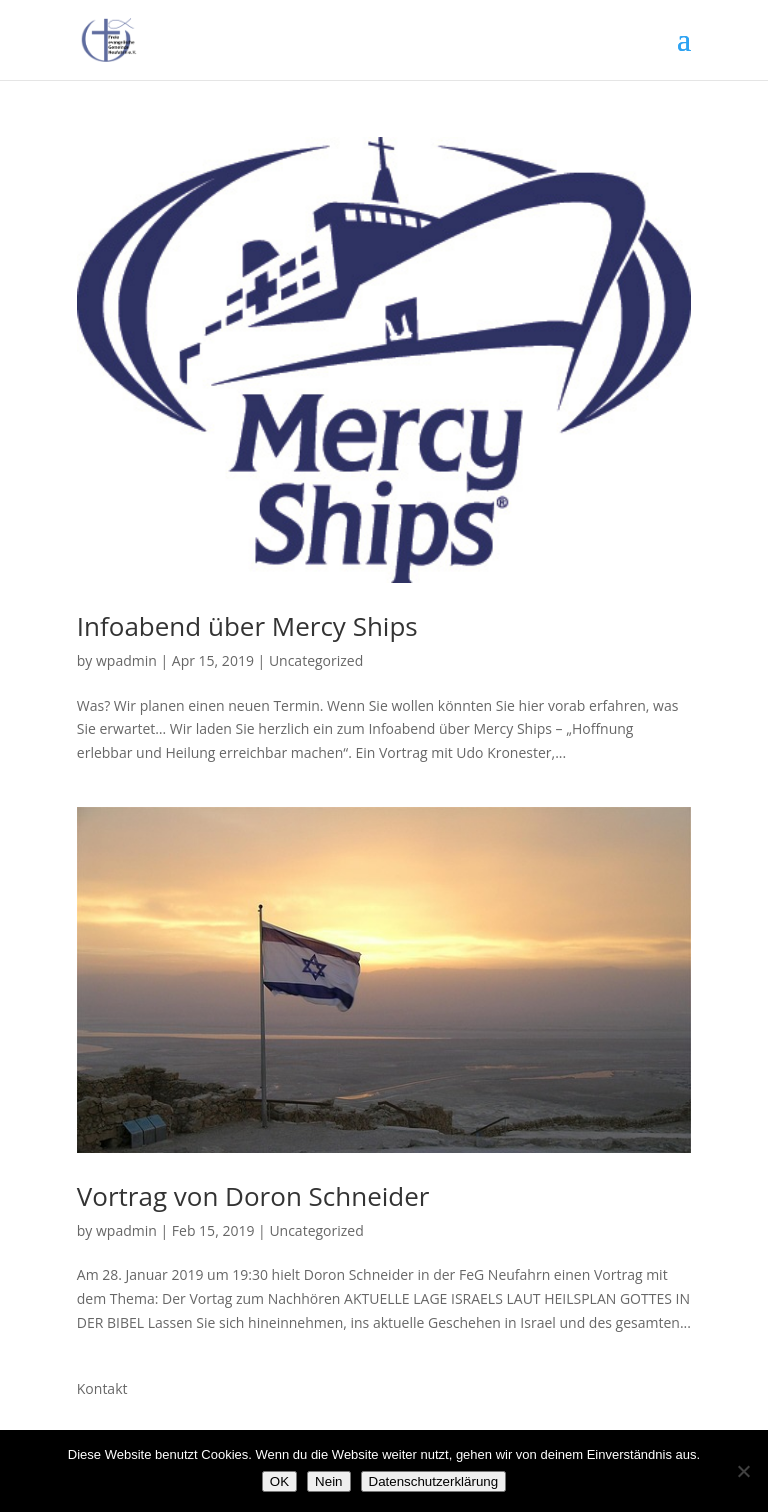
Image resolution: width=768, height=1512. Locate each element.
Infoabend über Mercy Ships (247, 626)
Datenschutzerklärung (434, 1481)
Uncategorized (316, 660)
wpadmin (126, 660)
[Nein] (743, 1471)
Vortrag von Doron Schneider (253, 1196)
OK (279, 1481)
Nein (328, 1481)
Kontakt (102, 1388)
